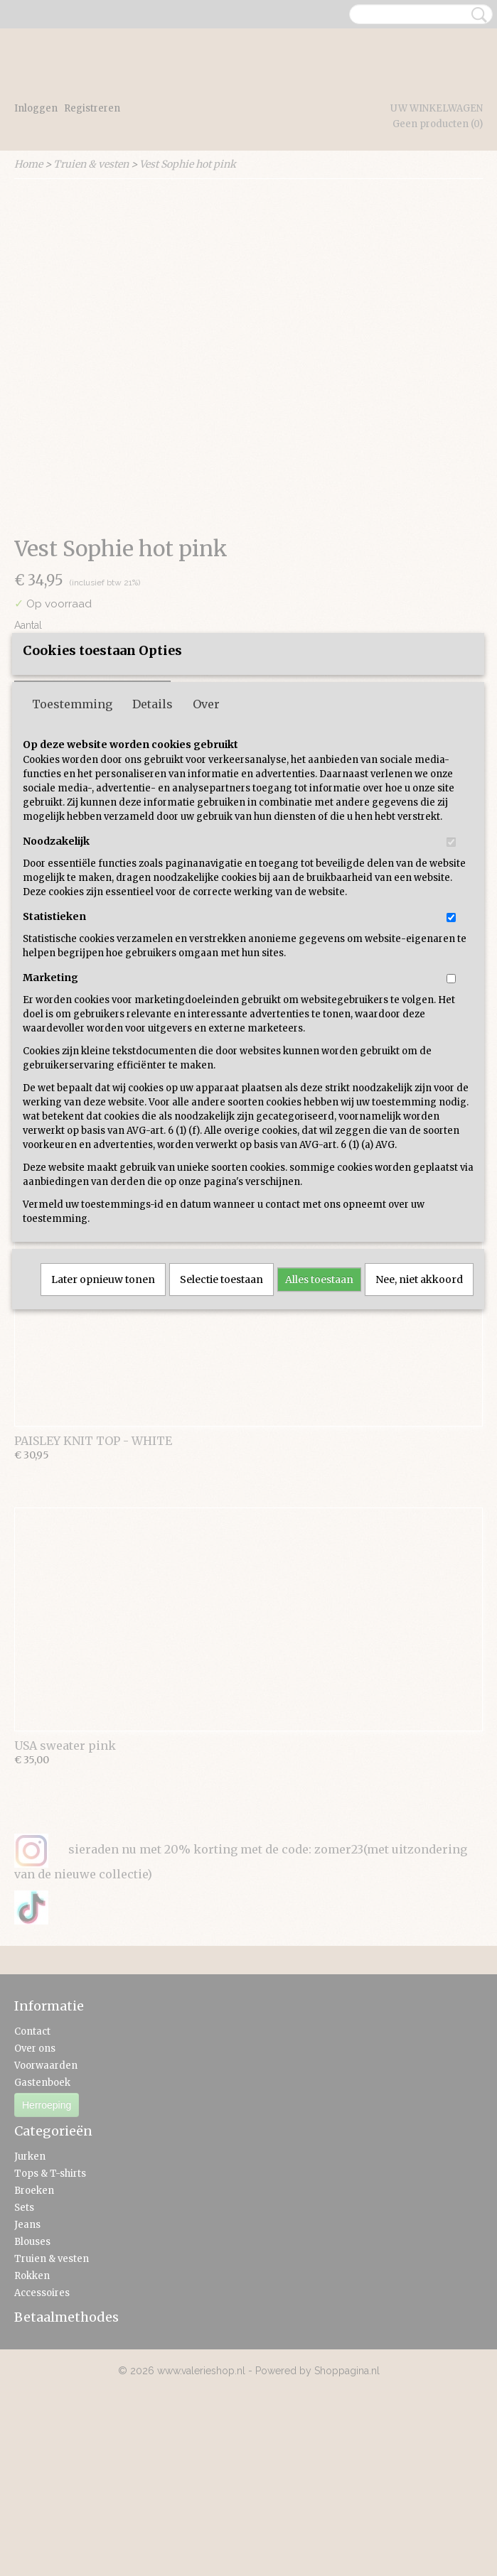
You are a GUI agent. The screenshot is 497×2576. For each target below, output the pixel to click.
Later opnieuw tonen (103, 1408)
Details (152, 833)
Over (206, 833)
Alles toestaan (319, 1408)
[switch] (451, 970)
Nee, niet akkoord (419, 1408)
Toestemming (72, 833)
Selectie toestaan (221, 1408)
